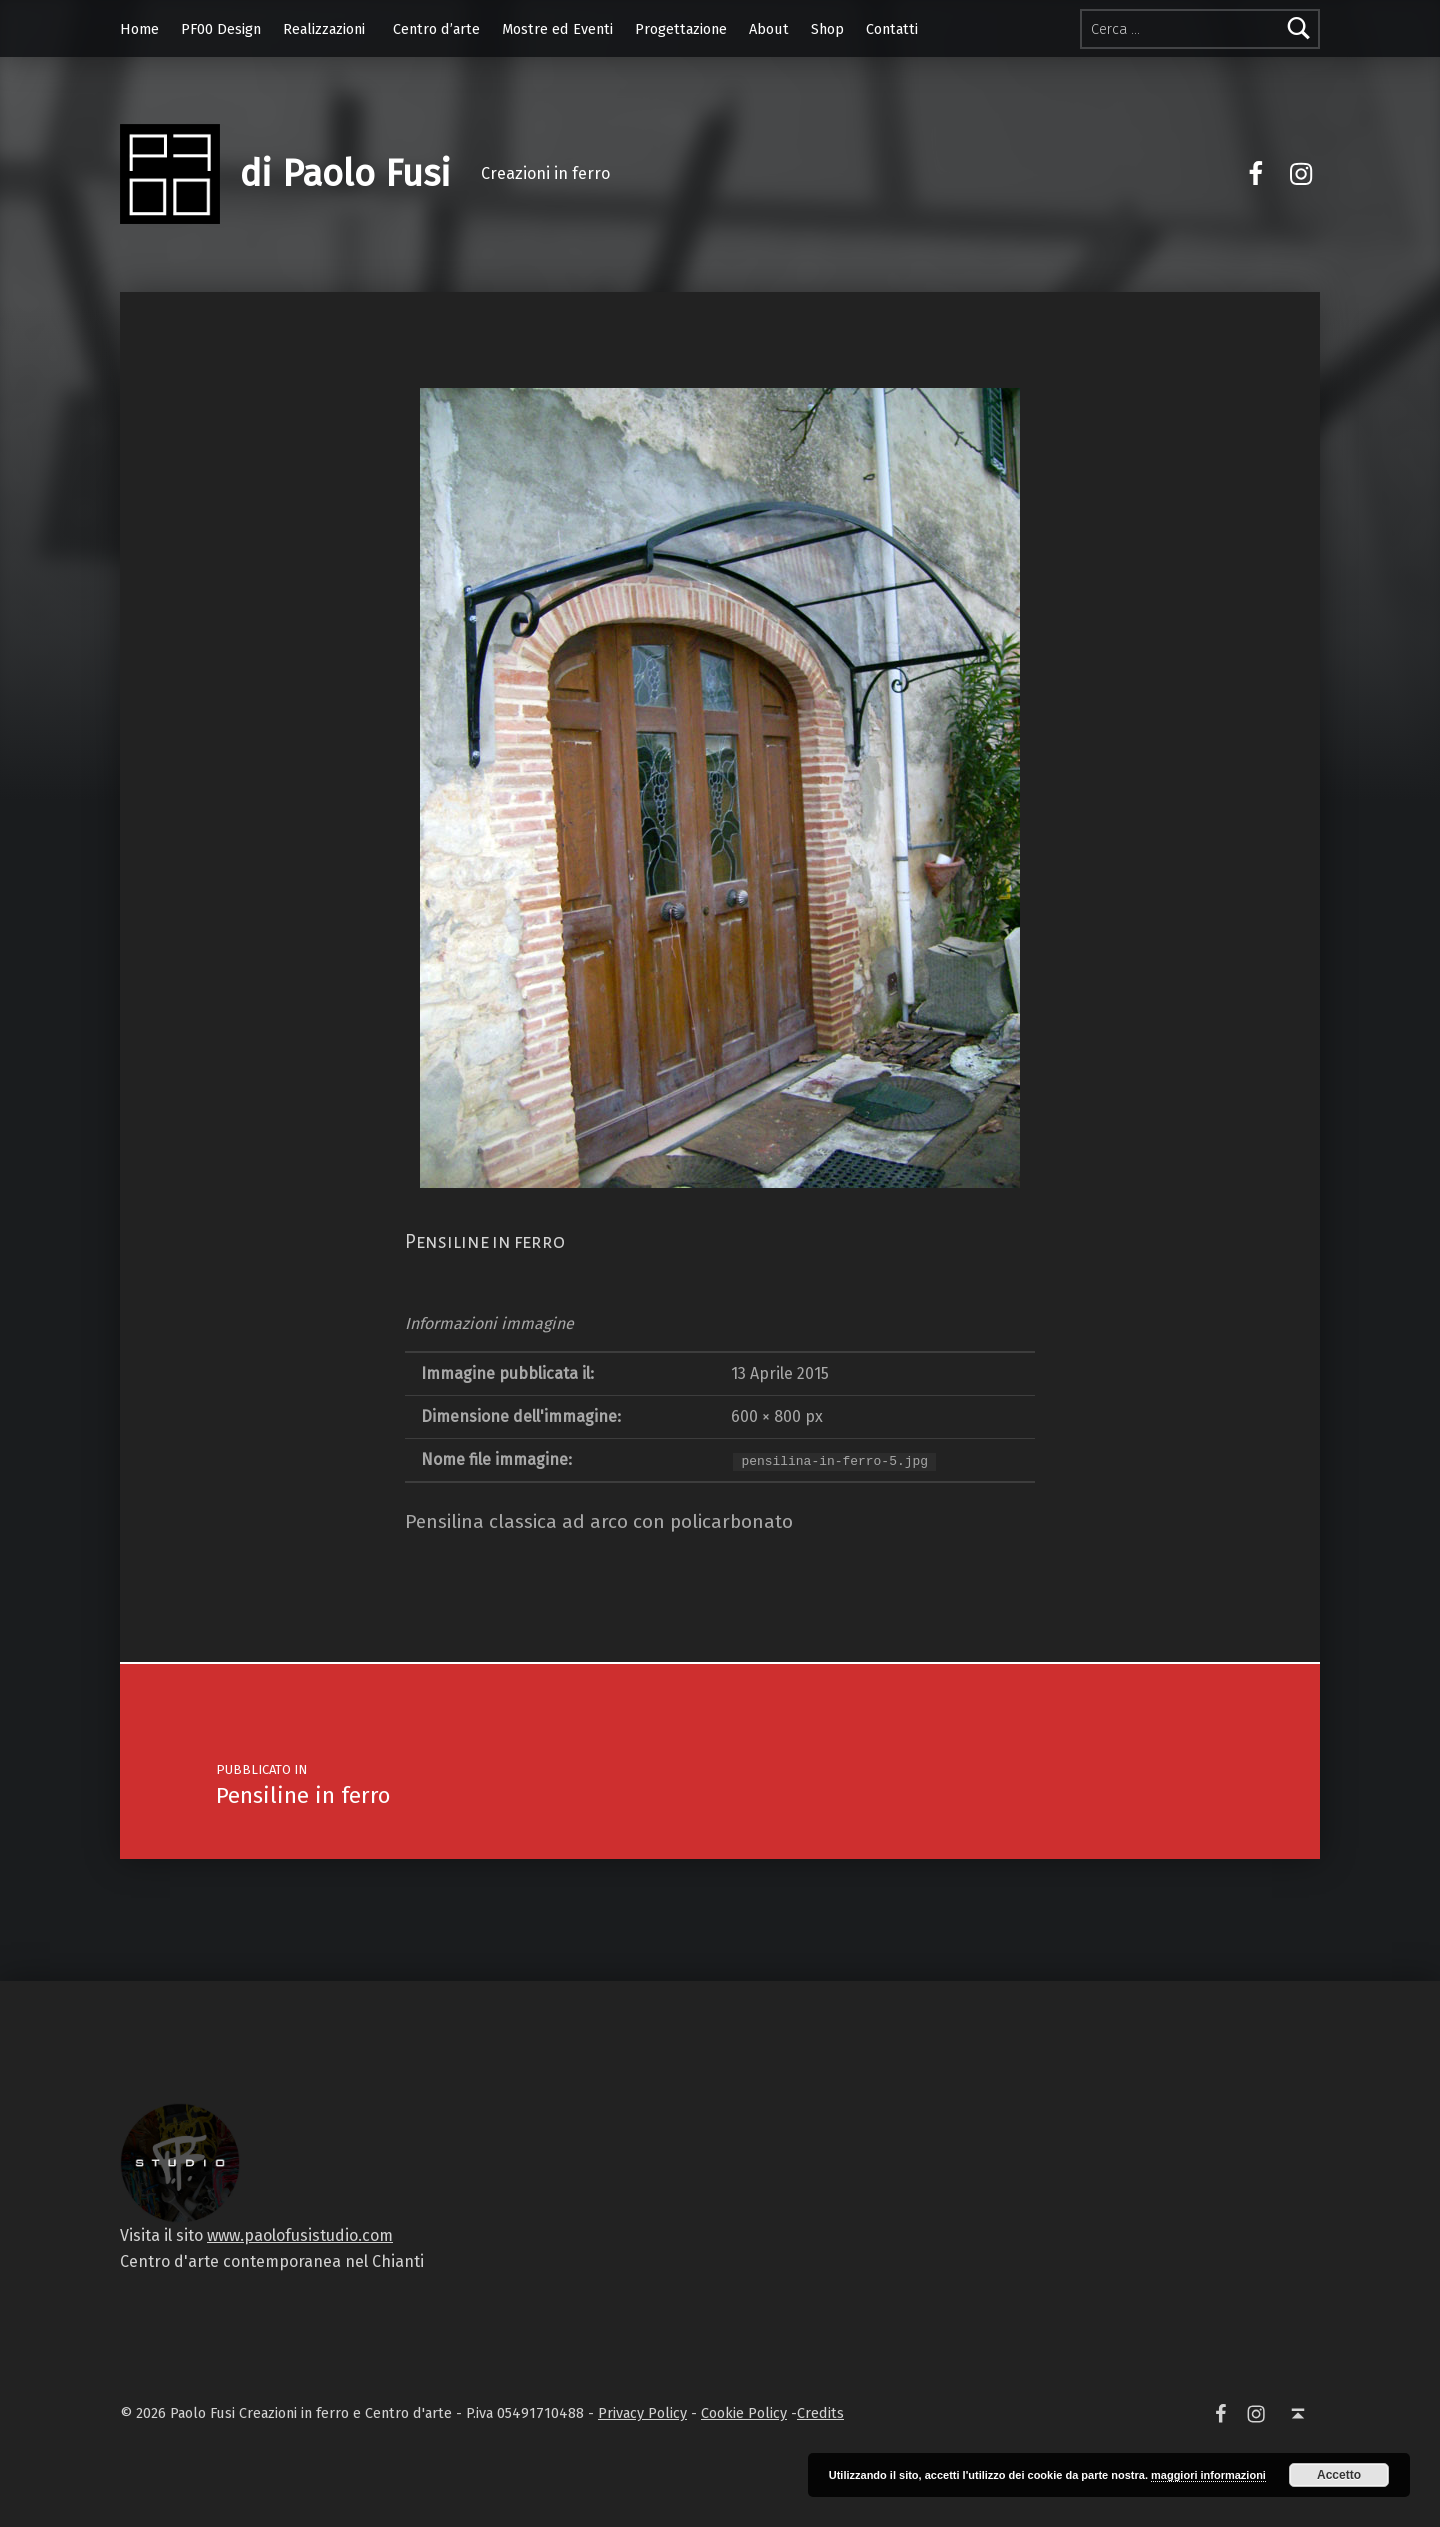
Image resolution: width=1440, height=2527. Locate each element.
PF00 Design (221, 29)
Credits (820, 2413)
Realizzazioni (324, 29)
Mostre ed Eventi (557, 29)
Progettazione (681, 29)
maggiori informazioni (1208, 2475)
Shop (827, 29)
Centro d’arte (436, 29)
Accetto (1339, 2475)
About (769, 29)
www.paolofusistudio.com (300, 2235)
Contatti (892, 29)
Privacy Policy (642, 2413)
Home (139, 29)
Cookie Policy (744, 2413)
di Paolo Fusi (345, 174)
